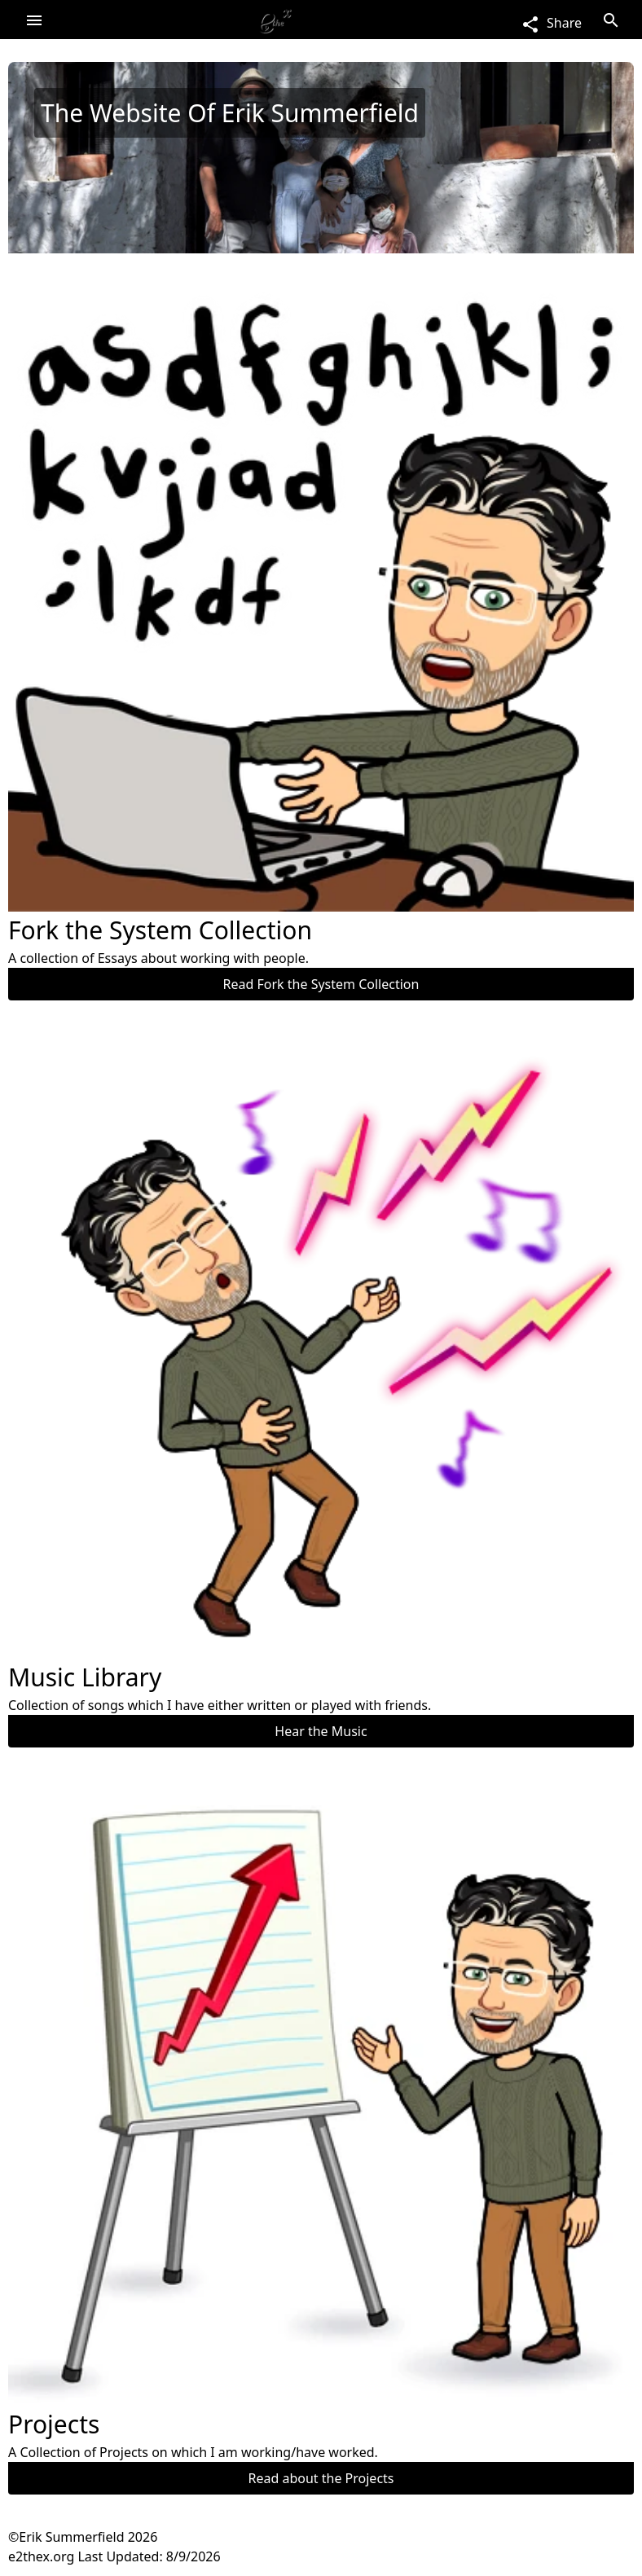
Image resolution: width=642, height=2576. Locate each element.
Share (551, 23)
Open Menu (34, 19)
